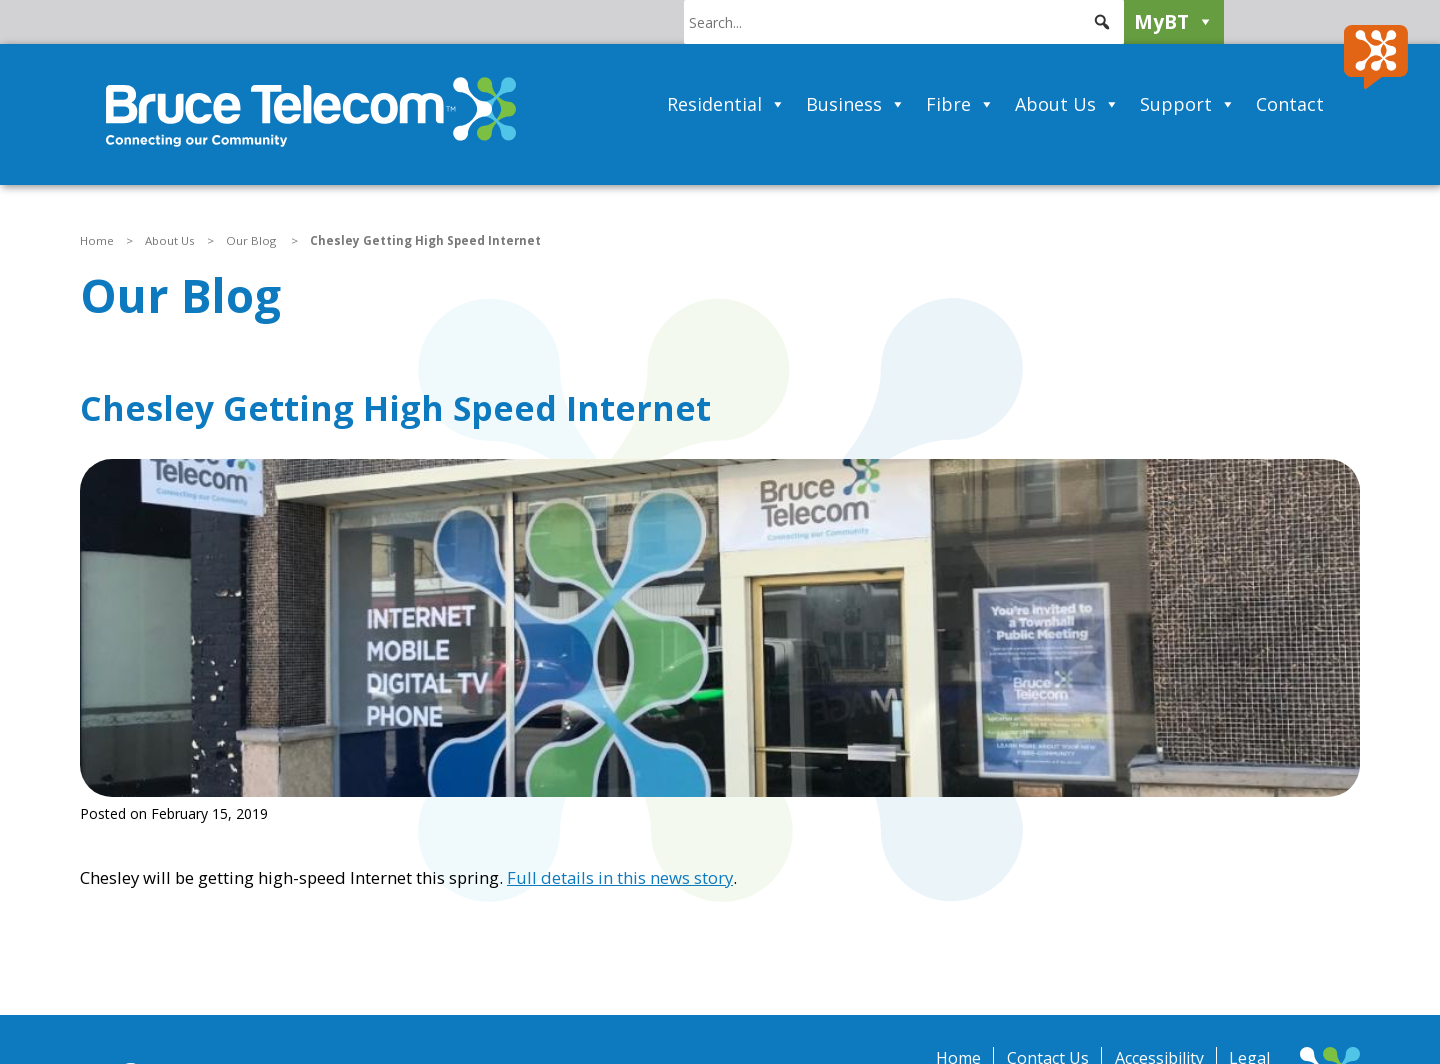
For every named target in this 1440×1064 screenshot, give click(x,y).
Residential (726, 104)
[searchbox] (904, 22)
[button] (1102, 22)
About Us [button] (1067, 104)
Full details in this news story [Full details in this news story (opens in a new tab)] (620, 877)
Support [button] (1188, 104)
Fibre (960, 104)
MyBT (1174, 22)
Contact (1290, 104)
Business (856, 104)
